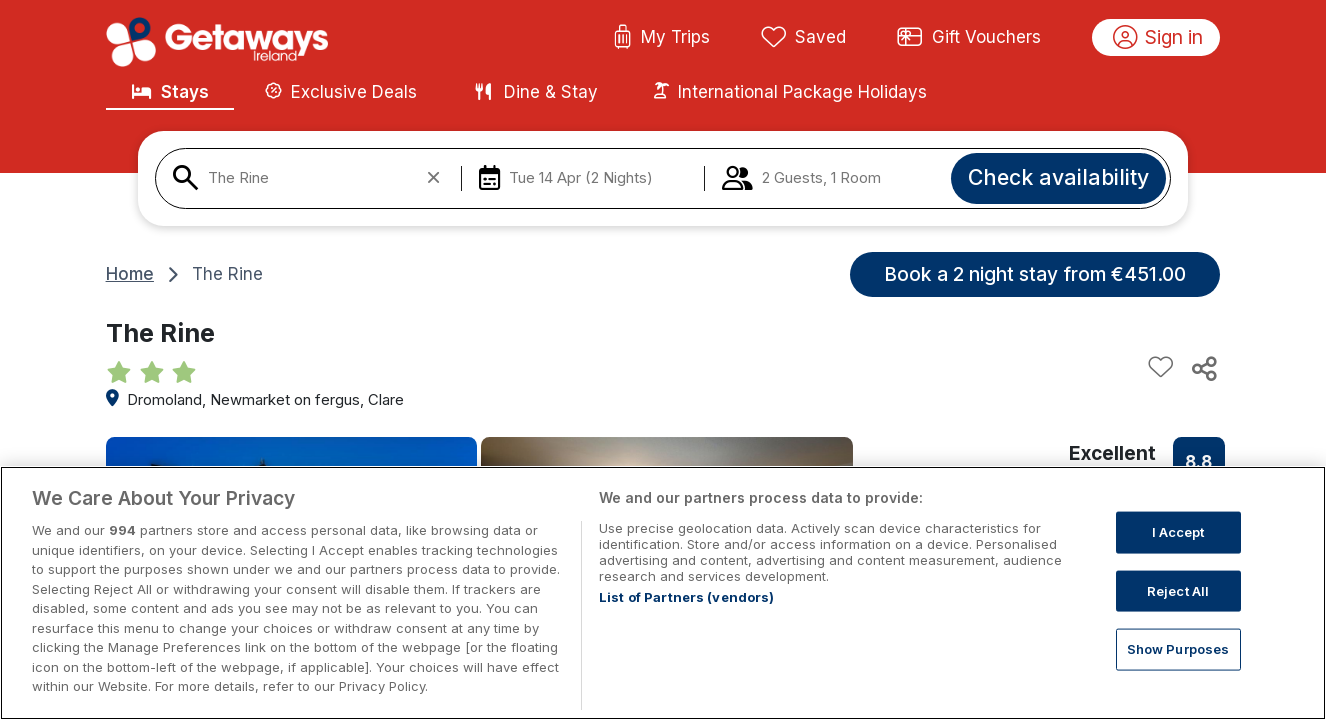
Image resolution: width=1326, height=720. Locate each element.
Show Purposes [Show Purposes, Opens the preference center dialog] (1178, 649)
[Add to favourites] (1161, 368)
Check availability (1058, 177)
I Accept (1178, 532)
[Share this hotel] (1203, 368)
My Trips (661, 38)
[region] (663, 593)
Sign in (1158, 38)
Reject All (1178, 590)
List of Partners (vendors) (686, 597)
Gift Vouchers (969, 38)
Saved (804, 38)
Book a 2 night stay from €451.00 (1035, 274)
